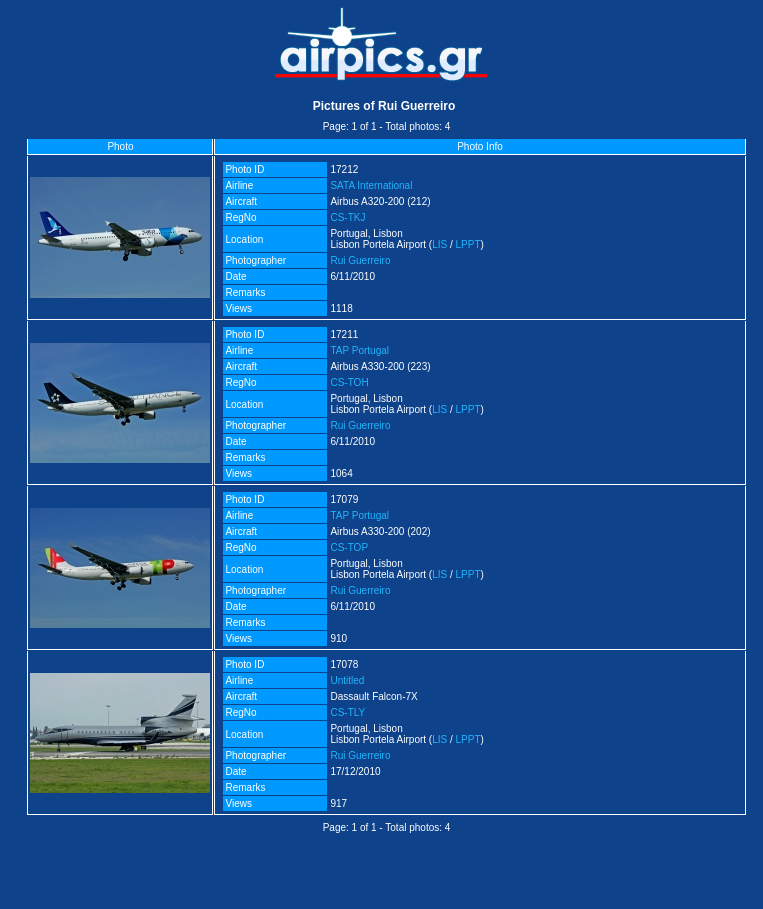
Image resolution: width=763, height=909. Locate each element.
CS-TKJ (347, 217)
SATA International (371, 185)
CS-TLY (347, 712)
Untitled (347, 680)
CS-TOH (349, 382)
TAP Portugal (359, 350)
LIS (439, 244)
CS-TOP (349, 547)
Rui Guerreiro (360, 260)
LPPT (468, 244)
